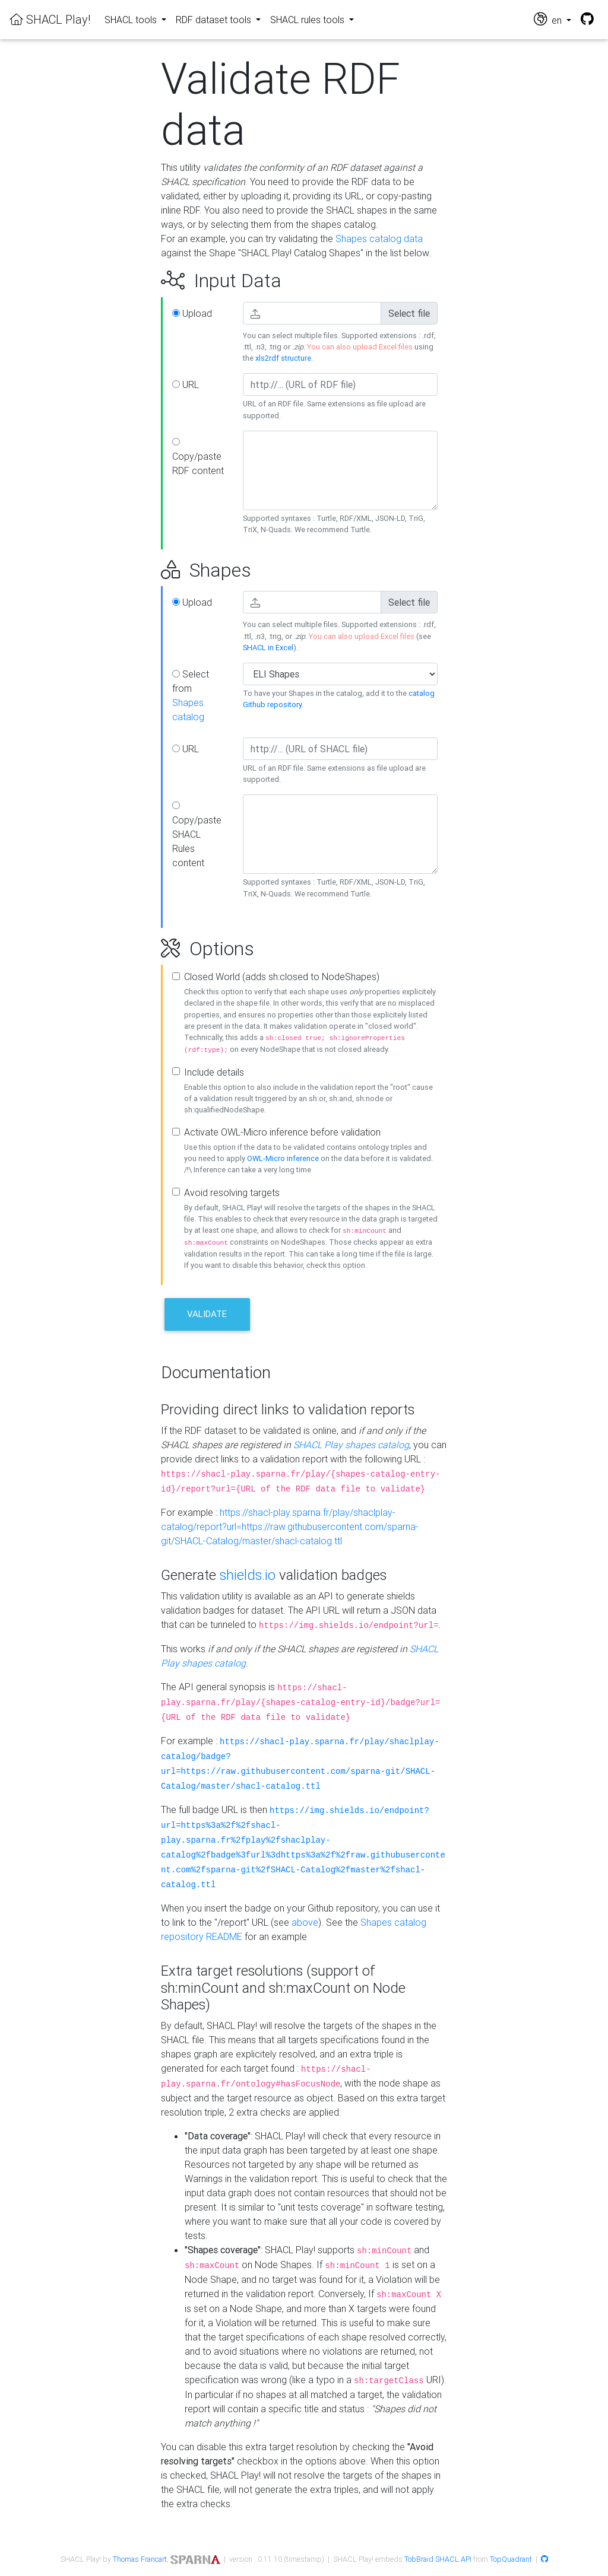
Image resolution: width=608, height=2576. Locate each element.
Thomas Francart (140, 2559)
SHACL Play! (50, 19)
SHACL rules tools (308, 20)
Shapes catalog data (379, 238)
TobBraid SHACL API (437, 2559)
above (305, 1922)
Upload (192, 313)
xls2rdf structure (283, 358)
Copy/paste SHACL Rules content (196, 835)
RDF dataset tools (215, 20)
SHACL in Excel (268, 648)
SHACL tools (131, 20)
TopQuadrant (511, 2559)
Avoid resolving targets (232, 1192)
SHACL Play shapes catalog (351, 1445)
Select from (190, 695)
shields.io (248, 1574)
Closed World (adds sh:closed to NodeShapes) (281, 976)
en (549, 19)
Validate (207, 1313)
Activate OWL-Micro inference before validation (282, 1132)
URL (185, 384)
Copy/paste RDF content (198, 457)
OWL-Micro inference (283, 1158)
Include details (214, 1072)
